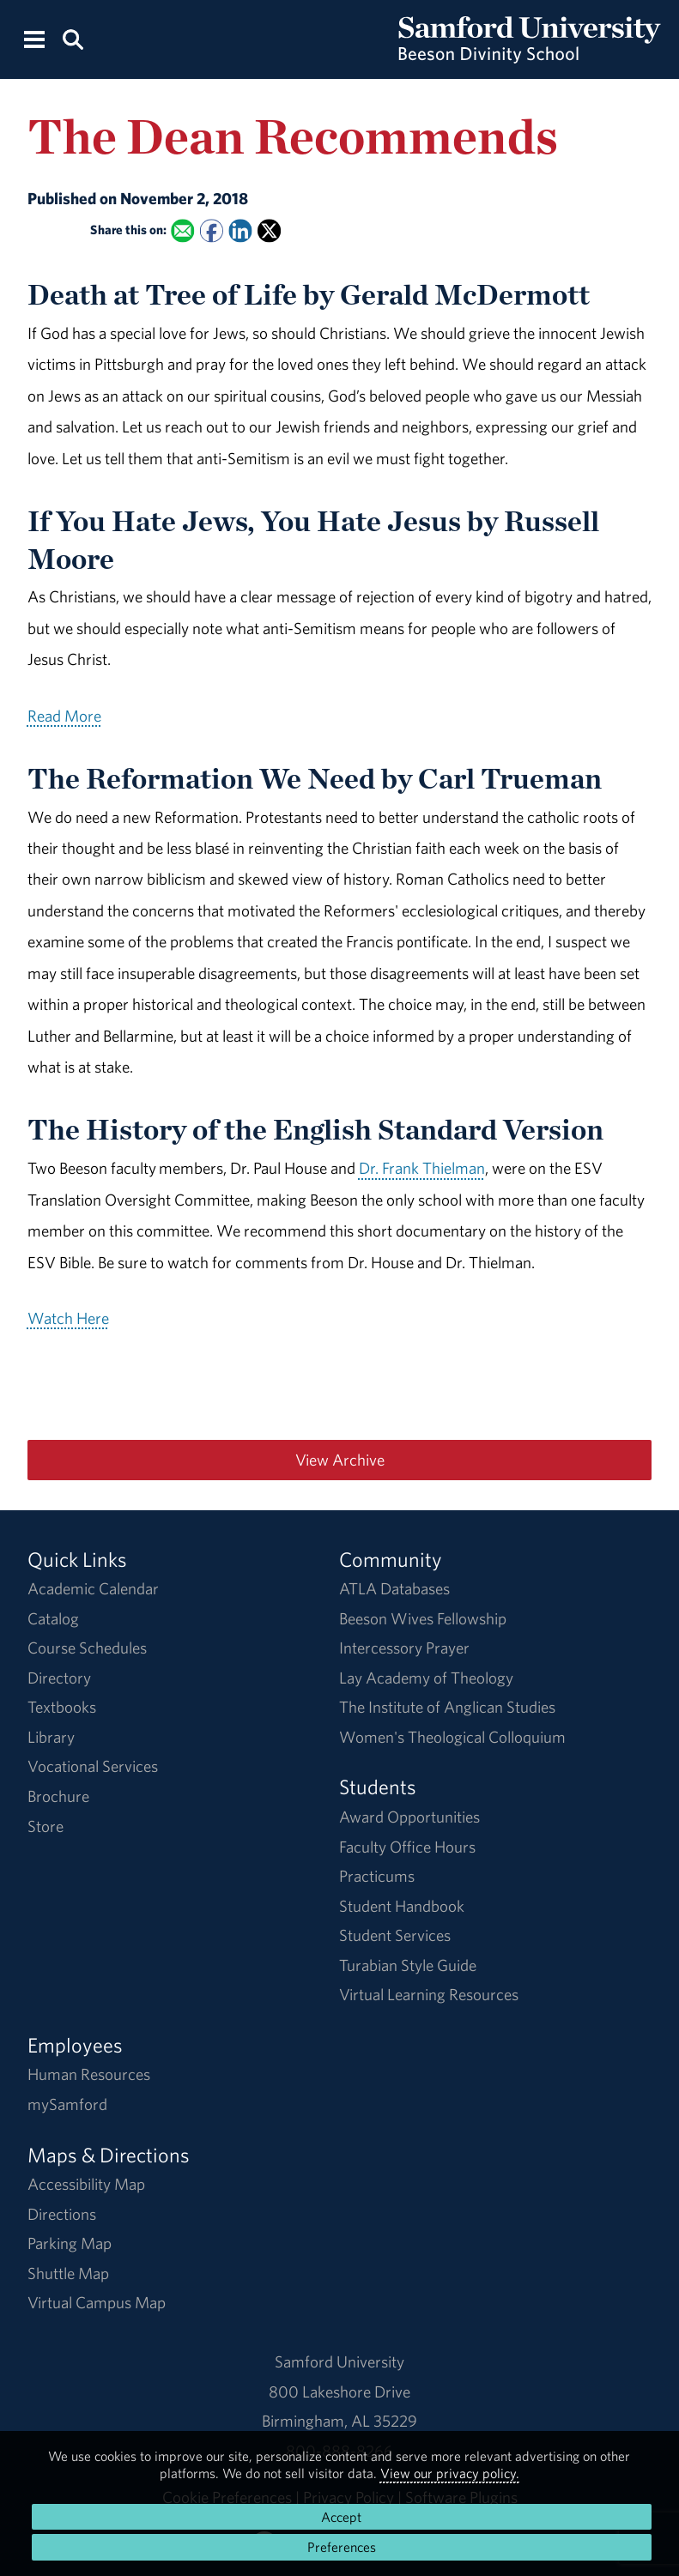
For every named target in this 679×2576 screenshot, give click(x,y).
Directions (61, 2214)
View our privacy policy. (449, 2473)
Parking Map (69, 2243)
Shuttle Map (68, 2273)
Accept (341, 2516)
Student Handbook (401, 1906)
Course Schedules (87, 1647)
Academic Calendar (93, 1588)
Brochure (58, 1796)
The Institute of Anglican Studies (447, 1706)
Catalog (53, 1618)
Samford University (339, 2361)
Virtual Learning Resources (428, 1994)
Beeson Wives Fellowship (422, 1618)
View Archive (340, 1459)
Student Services (395, 1935)
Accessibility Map (86, 2184)
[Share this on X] (269, 231)
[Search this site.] (73, 38)
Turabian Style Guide (407, 1965)
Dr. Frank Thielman (422, 1168)
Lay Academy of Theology (426, 1677)
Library (51, 1736)
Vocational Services (92, 1766)
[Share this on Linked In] (240, 231)
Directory (59, 1677)
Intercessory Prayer (404, 1647)
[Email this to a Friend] (182, 231)
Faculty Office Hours (407, 1846)
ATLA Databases (394, 1588)
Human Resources (88, 2074)
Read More (64, 715)
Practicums (377, 1875)
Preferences (341, 2546)
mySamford (67, 2104)
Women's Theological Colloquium (452, 1736)
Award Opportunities (409, 1816)
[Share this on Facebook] (210, 231)
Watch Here (68, 1318)
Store (45, 1826)
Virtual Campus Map (96, 2302)
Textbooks (61, 1706)
